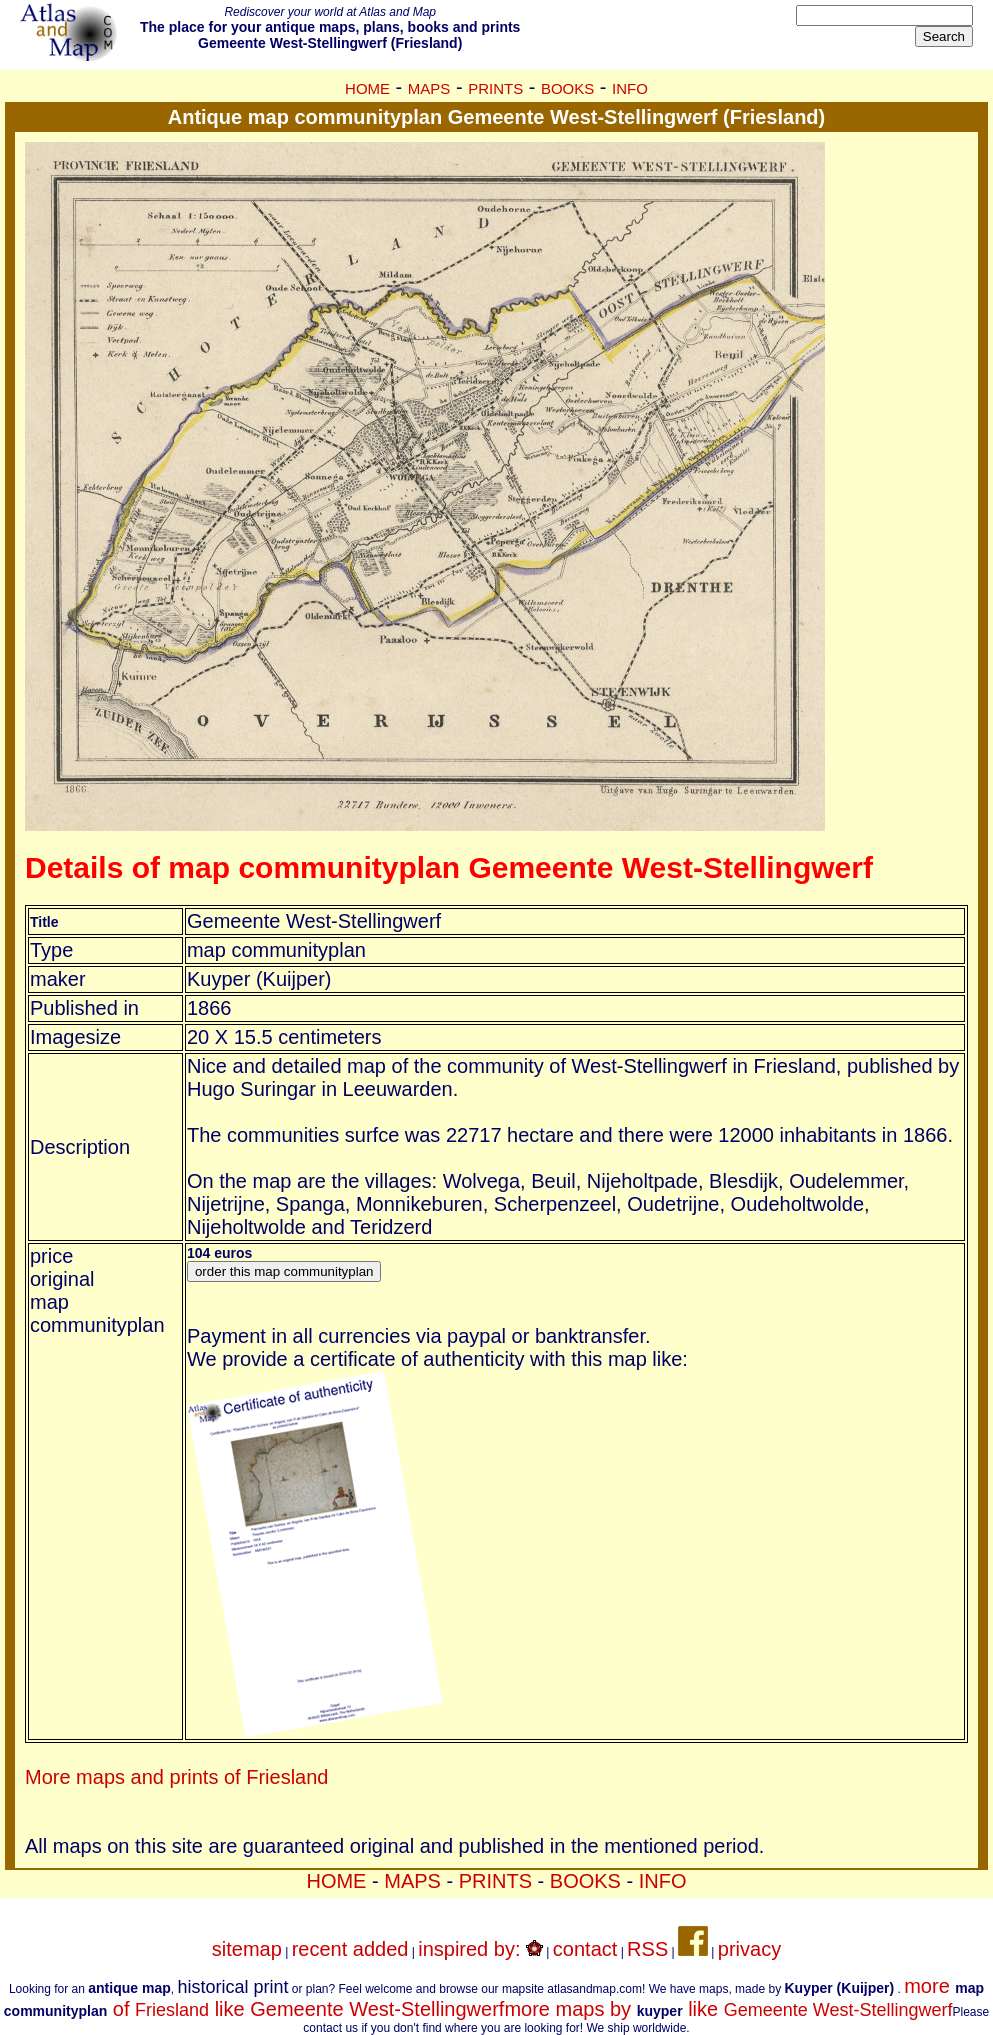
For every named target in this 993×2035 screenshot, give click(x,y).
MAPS (429, 88)
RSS (647, 1949)
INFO (630, 88)
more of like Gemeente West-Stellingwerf (494, 1997)
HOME (367, 88)
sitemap (247, 1949)
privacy (749, 1949)
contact (585, 1949)
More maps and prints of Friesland (176, 1777)
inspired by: (480, 1949)
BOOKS (567, 88)
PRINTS (495, 88)
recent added (350, 1949)
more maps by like (728, 2009)
